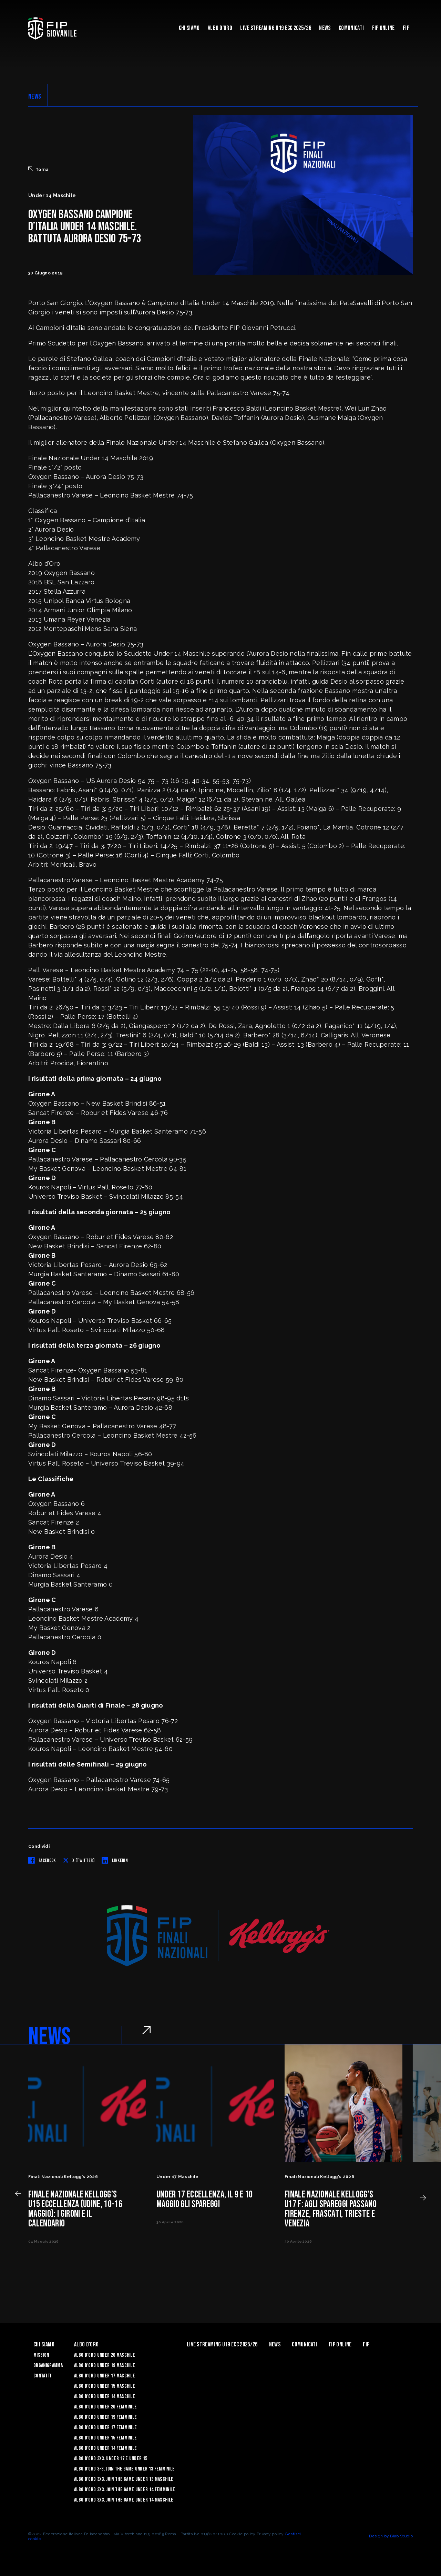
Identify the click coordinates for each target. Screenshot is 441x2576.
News (324, 28)
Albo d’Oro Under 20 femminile (105, 2407)
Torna (38, 169)
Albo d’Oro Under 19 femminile (105, 2417)
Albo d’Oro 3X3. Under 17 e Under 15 (110, 2458)
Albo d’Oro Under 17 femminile (105, 2427)
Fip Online (383, 28)
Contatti (42, 2376)
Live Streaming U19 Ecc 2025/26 (275, 28)
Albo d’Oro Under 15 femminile (105, 2438)
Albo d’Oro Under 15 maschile (104, 2386)
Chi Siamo (189, 28)
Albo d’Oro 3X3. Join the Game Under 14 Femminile (124, 2489)
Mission (41, 2355)
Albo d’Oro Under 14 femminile (105, 2448)
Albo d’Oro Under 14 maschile (104, 2396)
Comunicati (351, 28)
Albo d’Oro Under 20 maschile (104, 2355)
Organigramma (48, 2365)
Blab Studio (401, 2536)
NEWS (34, 96)
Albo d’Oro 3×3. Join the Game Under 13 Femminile (124, 2469)
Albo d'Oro (220, 28)
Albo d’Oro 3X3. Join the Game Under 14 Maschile (123, 2500)
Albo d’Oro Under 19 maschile (104, 2365)
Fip (406, 28)
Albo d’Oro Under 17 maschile (104, 2376)
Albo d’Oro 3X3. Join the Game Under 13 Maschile (123, 2479)
